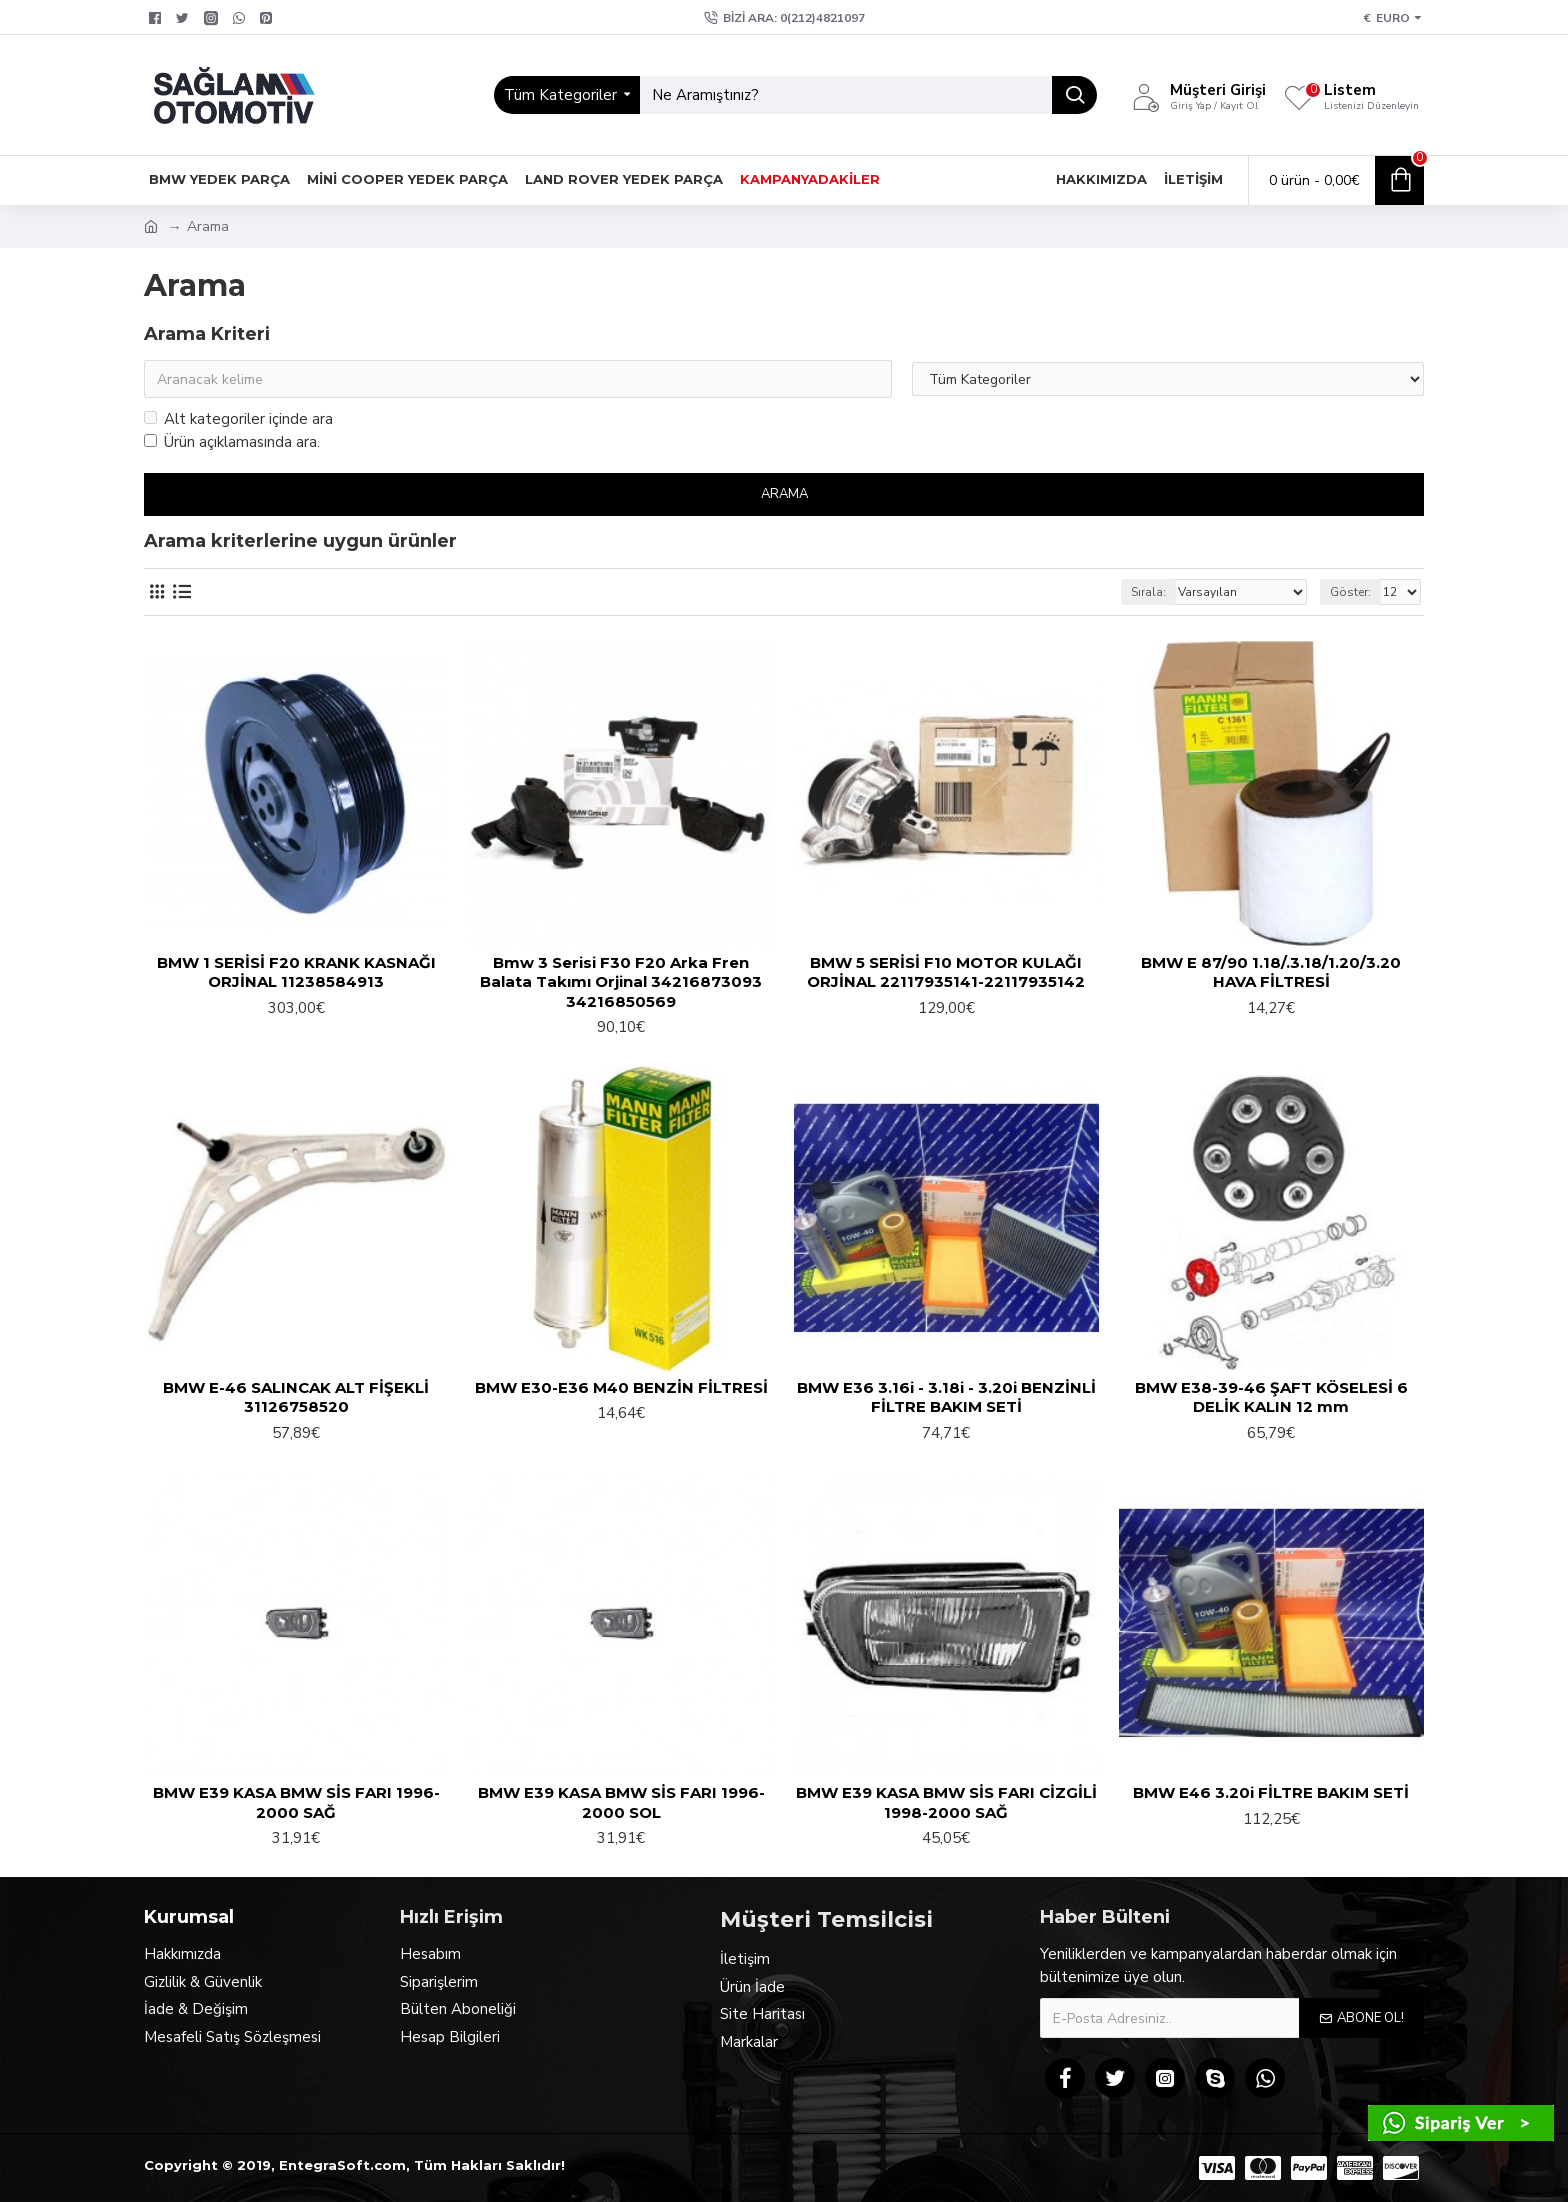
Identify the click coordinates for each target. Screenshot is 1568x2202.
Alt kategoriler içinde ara (238, 419)
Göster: (1350, 592)
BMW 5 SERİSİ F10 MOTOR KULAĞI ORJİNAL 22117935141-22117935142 (946, 972)
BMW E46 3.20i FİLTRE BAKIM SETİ (1271, 1792)
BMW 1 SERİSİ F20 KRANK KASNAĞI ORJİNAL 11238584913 (296, 972)
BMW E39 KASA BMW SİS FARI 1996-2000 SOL (621, 1802)
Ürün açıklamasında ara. (232, 442)
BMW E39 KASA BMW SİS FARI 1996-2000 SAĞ (296, 1802)
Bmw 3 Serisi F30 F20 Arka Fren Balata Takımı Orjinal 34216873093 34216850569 (621, 982)
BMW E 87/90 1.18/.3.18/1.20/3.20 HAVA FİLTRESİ (1271, 972)
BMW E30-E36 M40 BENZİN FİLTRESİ (621, 1387)
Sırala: (1148, 592)
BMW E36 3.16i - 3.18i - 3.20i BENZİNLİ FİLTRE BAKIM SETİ (946, 1397)
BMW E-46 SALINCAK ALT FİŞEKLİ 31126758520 (296, 1397)
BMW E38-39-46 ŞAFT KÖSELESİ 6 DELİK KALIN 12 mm (1271, 1397)
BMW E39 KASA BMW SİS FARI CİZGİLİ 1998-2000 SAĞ (946, 1802)
